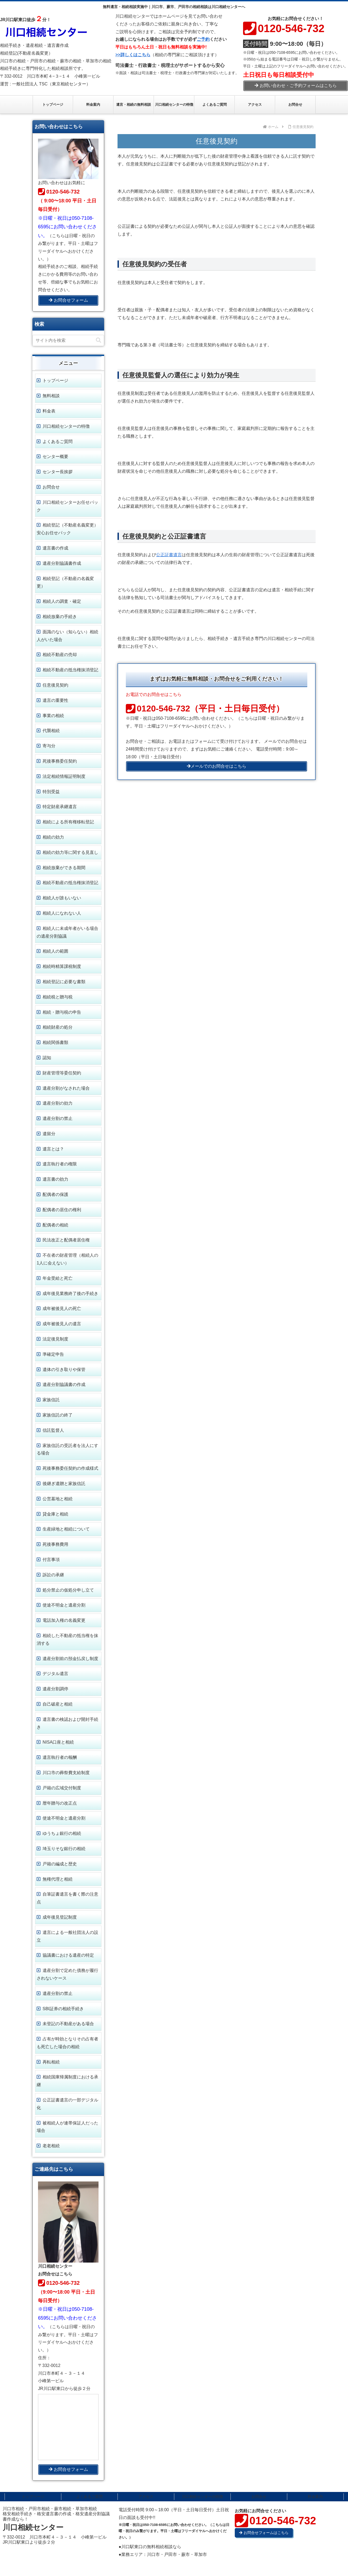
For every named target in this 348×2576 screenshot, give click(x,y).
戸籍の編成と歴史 (60, 1864)
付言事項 (51, 1559)
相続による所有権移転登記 (68, 822)
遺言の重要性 (55, 700)
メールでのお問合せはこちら (216, 766)
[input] (68, 340)
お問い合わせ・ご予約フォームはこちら (296, 85)
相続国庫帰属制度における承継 (67, 2081)
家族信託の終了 (58, 1415)
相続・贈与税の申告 (62, 1012)
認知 (47, 1057)
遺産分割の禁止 (58, 1118)
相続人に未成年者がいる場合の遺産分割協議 (67, 932)
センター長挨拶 (58, 471)
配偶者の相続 (55, 1225)
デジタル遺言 (55, 1673)
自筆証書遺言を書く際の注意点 (67, 1898)
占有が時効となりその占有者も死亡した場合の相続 (67, 2043)
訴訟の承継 (53, 1575)
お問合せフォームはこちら (264, 2532)
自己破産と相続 (58, 1704)
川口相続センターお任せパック (67, 506)
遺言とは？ (53, 1149)
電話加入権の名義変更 (64, 1620)
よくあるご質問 (58, 441)
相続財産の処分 (58, 1027)
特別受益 (51, 791)
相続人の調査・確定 (62, 601)
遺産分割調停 (55, 1689)
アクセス (145, 2496)
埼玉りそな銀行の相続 (64, 1848)
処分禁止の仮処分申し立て (68, 1590)
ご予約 (203, 39)
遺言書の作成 (55, 548)
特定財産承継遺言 (60, 806)
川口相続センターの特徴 (66, 426)
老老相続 (51, 2145)
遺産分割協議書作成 (62, 563)
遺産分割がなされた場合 (66, 1088)
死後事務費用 (55, 1544)
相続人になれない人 (62, 913)
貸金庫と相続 (55, 1514)
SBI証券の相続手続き (63, 2008)
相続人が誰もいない (62, 898)
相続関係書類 (55, 1042)
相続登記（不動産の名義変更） (65, 582)
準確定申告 (53, 1354)
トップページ (55, 380)
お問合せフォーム (68, 300)
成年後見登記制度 (60, 1917)
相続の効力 (53, 837)
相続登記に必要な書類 (64, 981)
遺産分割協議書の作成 (64, 1384)
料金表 (49, 411)
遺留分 (49, 1133)
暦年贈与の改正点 (60, 1803)
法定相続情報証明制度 (64, 776)
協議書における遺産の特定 (68, 1955)
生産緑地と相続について (66, 1529)
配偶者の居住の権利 (62, 1209)
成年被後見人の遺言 (62, 1323)
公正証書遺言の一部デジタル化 (67, 2104)
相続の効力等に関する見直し (70, 852)
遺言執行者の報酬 (60, 1757)
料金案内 (315, 2496)
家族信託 (51, 1399)
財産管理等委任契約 (62, 1073)
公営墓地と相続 (58, 1499)
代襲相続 (51, 730)
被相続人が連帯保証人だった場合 (67, 2127)
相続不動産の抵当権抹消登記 (70, 670)
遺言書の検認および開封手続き (67, 1723)
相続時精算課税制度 (62, 966)
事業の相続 (53, 715)
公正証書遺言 (169, 554)
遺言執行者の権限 (60, 1164)
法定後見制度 (55, 1339)
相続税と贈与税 (58, 997)
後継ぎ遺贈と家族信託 (64, 1483)
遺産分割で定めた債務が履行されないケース (67, 1974)
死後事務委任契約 (60, 761)
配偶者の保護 (55, 1194)
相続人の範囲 (55, 951)
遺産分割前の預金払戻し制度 (70, 1658)
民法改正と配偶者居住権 (66, 1240)
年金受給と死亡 (58, 1278)
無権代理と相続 (58, 1879)
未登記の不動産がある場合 (68, 2023)
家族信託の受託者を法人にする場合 (67, 1449)
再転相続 (51, 2062)
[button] (98, 340)
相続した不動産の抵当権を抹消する (67, 1639)
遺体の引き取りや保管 (64, 1369)
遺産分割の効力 (58, 1103)
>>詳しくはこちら (132, 54)
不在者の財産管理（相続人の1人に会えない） (67, 1259)
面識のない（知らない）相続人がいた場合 (67, 636)
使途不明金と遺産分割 (64, 1605)
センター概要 (55, 456)
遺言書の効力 (55, 1179)
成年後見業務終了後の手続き (70, 1293)
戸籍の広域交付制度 (62, 1788)
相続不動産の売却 (60, 654)
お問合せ (51, 487)
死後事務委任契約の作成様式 (70, 1468)
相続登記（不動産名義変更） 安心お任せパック (67, 529)
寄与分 (49, 746)
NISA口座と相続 (58, 1742)
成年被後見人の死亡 (62, 1308)
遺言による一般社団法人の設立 (67, 1936)
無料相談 (51, 395)
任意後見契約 (55, 685)
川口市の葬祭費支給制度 (66, 1772)
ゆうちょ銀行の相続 (62, 1833)
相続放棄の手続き (60, 616)
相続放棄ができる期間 (64, 867)
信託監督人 (53, 1430)
